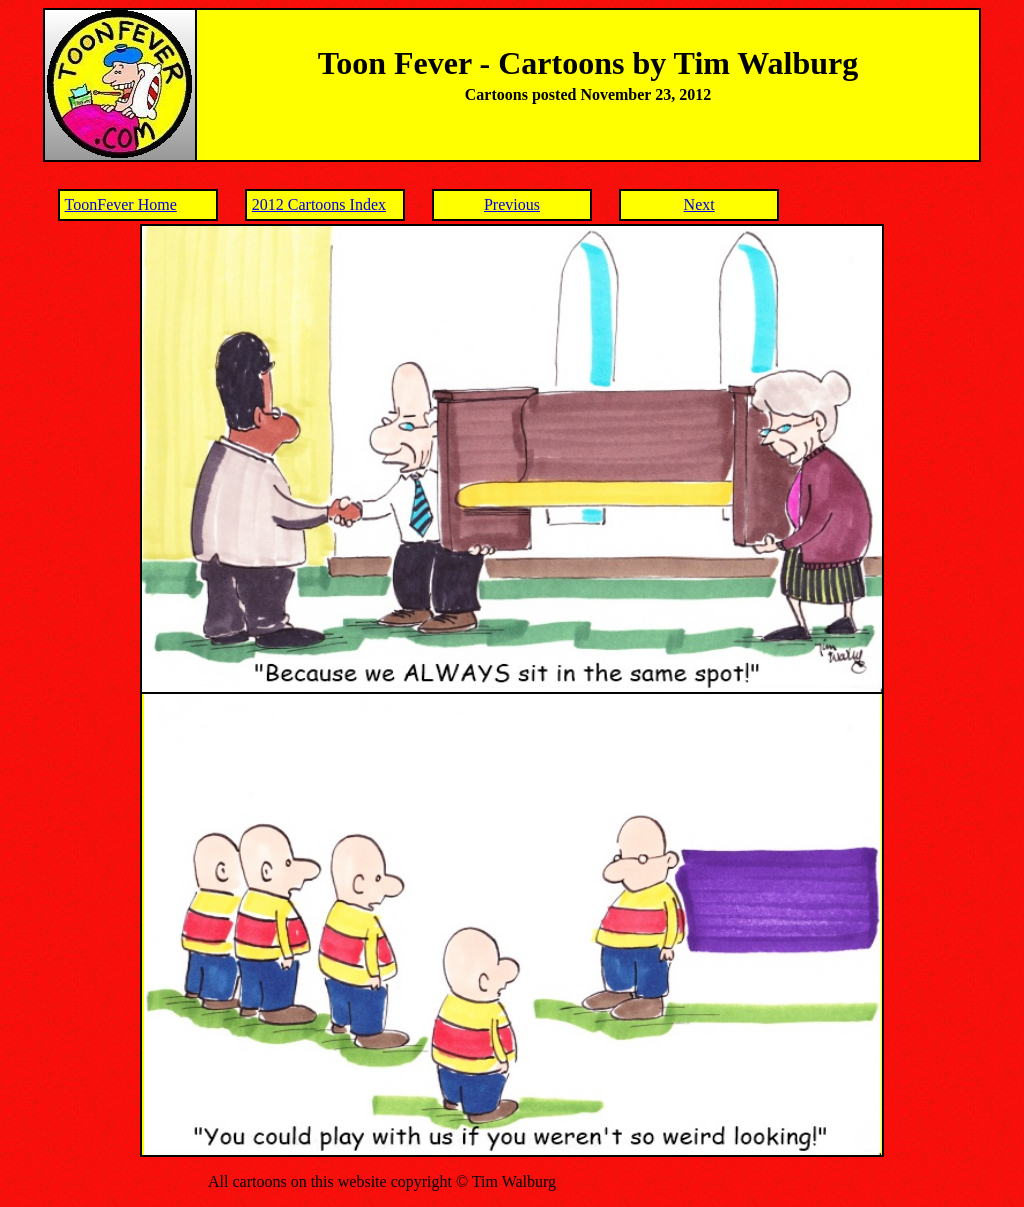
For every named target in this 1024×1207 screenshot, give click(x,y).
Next (699, 204)
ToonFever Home (121, 204)
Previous (512, 204)
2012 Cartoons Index (319, 204)
